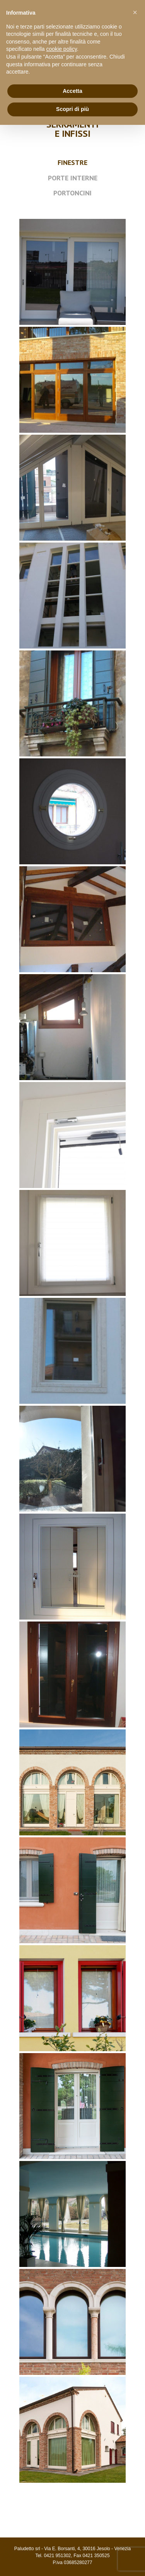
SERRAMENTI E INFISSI (72, 128)
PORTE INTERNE (72, 177)
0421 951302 (57, 2555)
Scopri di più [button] (72, 109)
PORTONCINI (72, 192)
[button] (135, 12)
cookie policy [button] (61, 49)
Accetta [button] (72, 91)
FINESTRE (72, 162)
